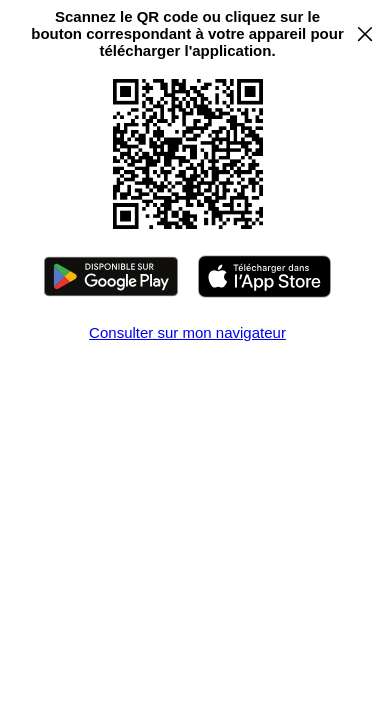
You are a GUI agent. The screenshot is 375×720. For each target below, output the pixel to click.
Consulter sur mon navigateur (187, 332)
